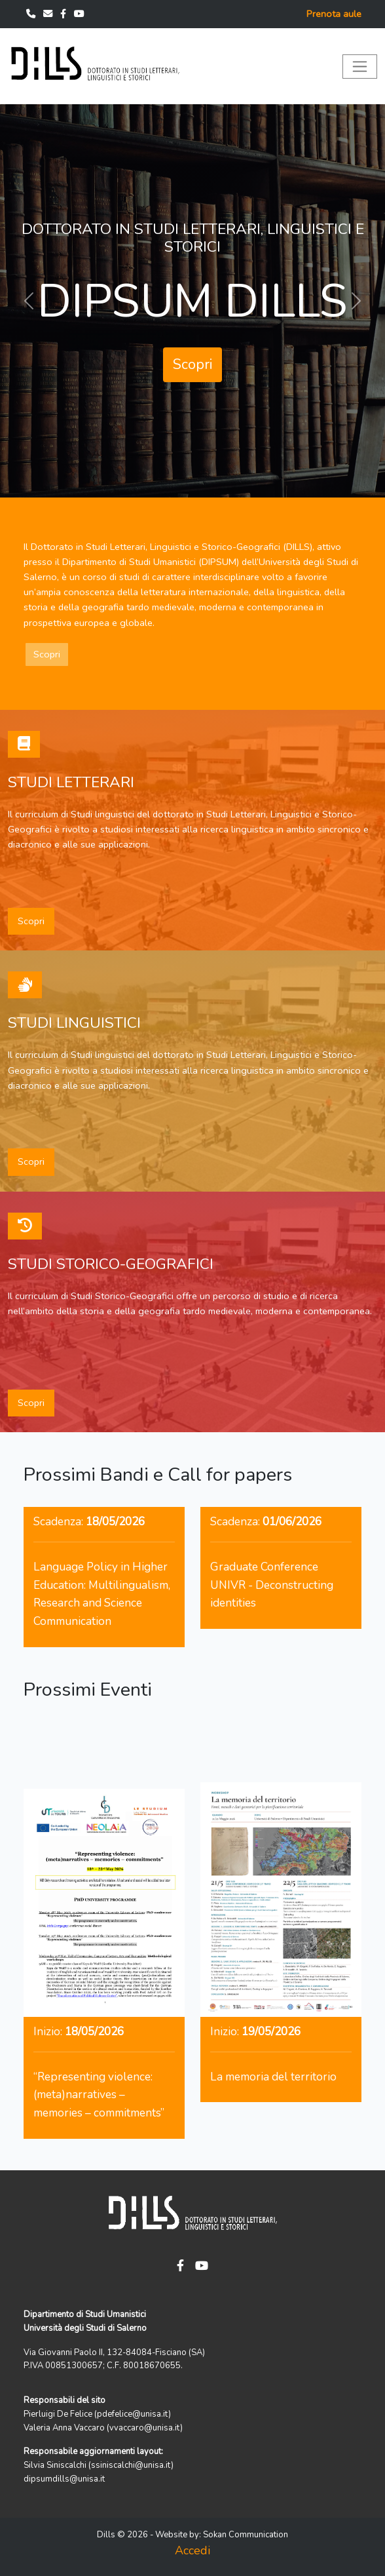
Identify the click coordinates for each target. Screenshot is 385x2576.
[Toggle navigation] (359, 66)
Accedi (192, 2550)
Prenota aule (333, 13)
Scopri (192, 364)
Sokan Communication (245, 2535)
